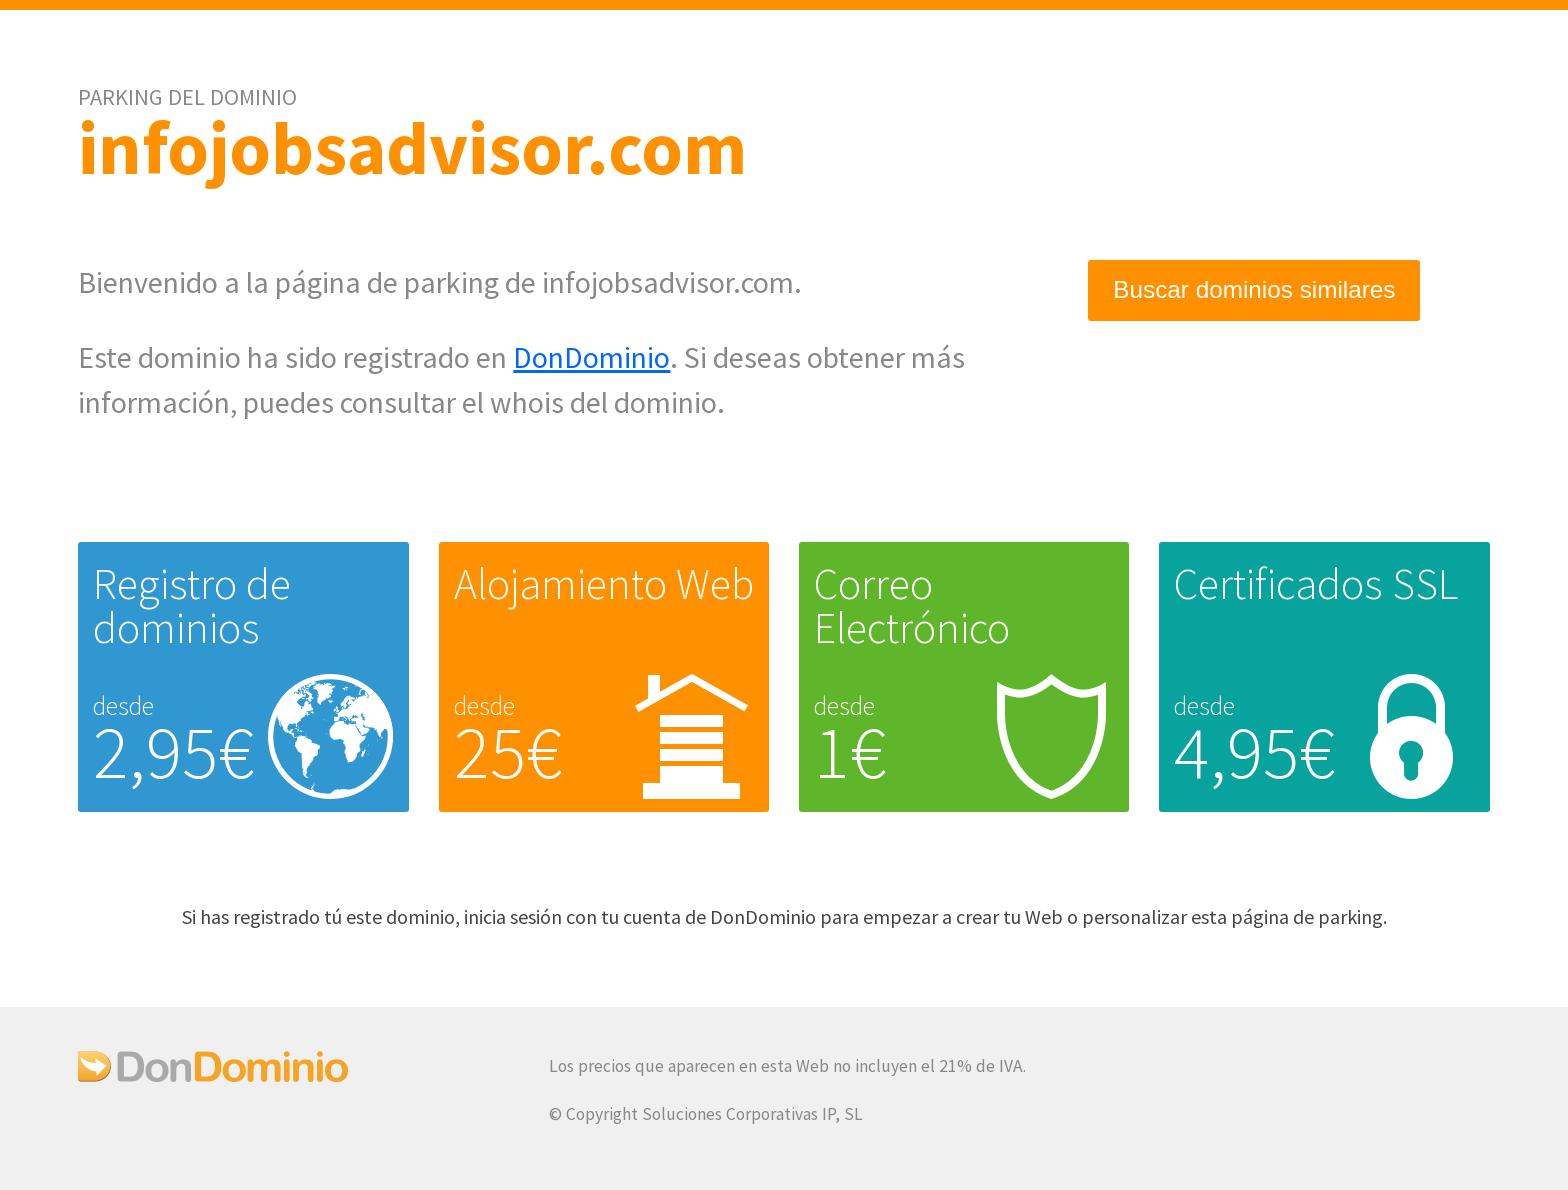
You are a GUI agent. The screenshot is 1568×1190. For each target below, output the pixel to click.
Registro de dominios (192, 605)
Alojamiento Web (604, 583)
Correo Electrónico (912, 605)
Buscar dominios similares (1254, 291)
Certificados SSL (1316, 583)
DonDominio (591, 357)
